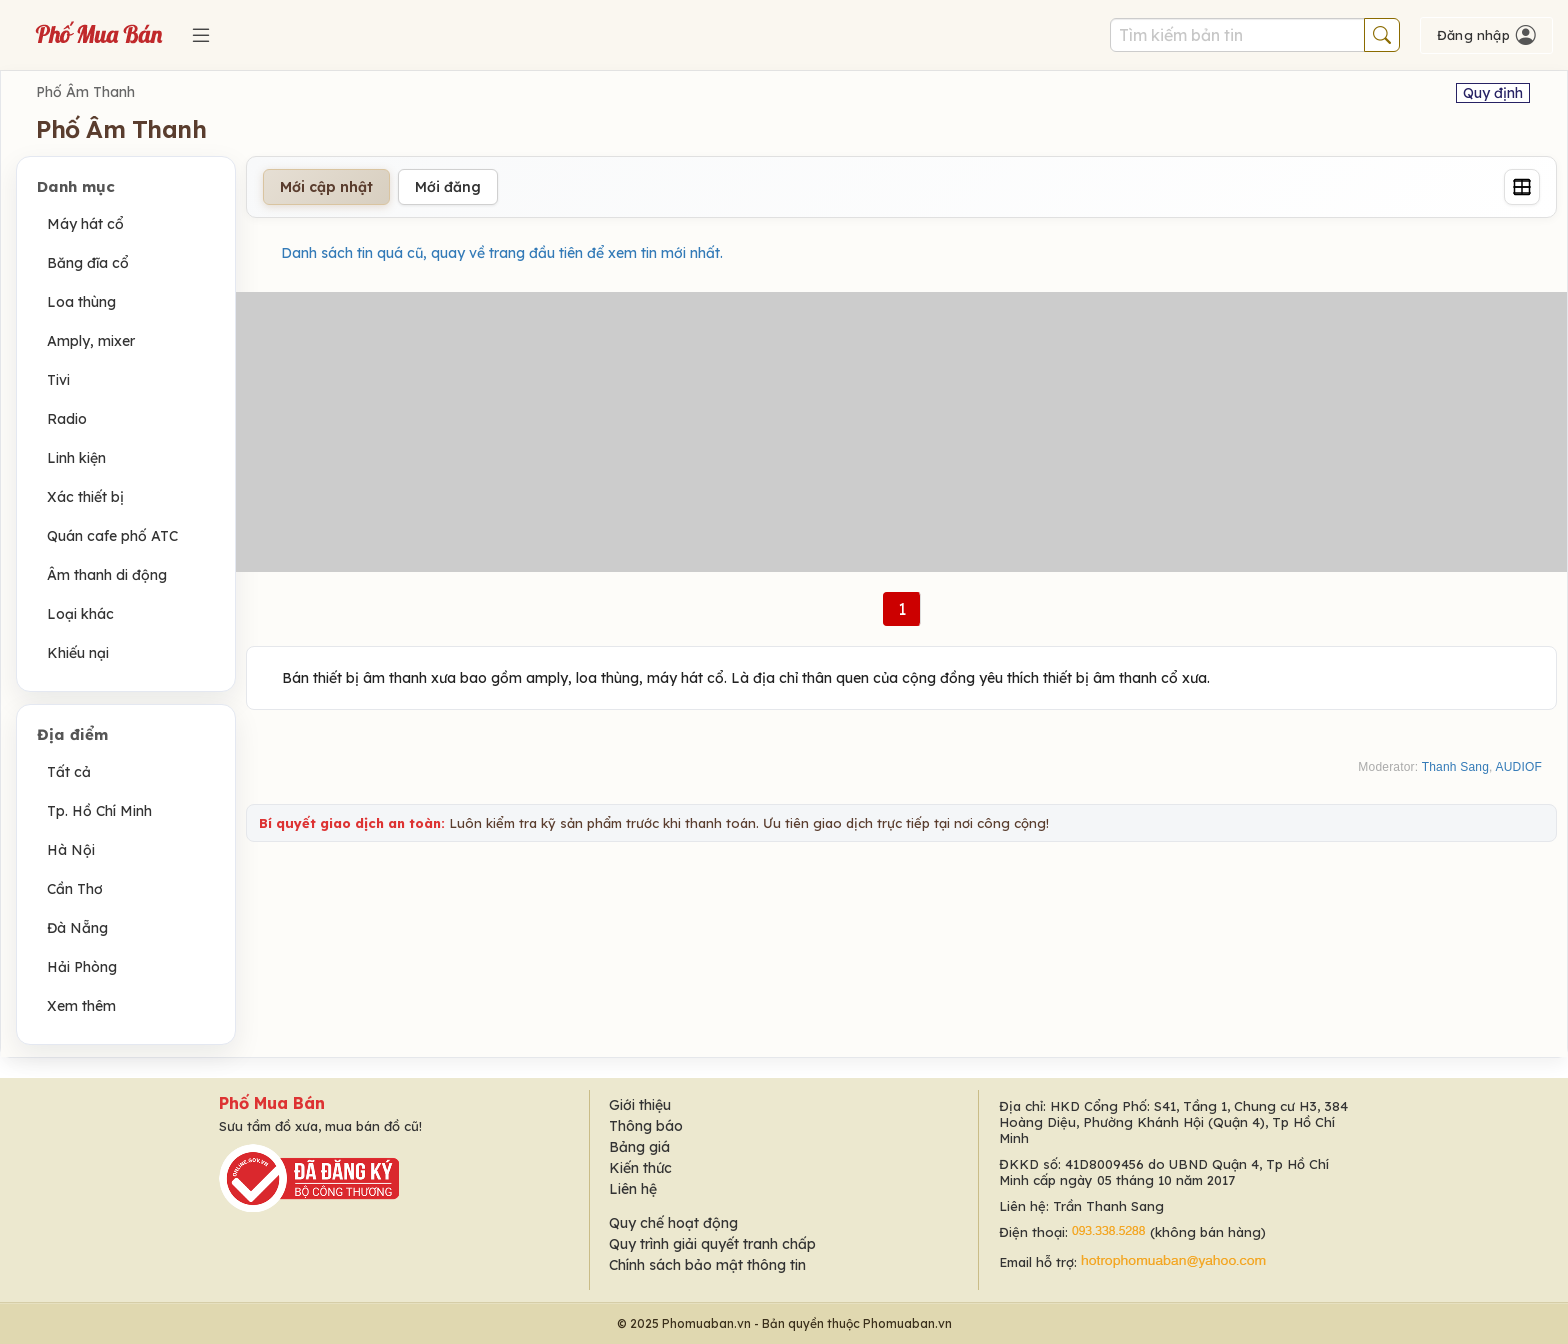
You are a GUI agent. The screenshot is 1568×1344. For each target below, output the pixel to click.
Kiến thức (640, 1168)
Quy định (1493, 93)
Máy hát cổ (85, 224)
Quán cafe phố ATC (112, 536)
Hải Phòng (82, 967)
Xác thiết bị (85, 497)
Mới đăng (448, 187)
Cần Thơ (75, 889)
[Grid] (1522, 187)
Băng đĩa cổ (88, 263)
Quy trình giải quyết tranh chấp (712, 1244)
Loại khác (80, 614)
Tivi (58, 380)
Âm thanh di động (107, 575)
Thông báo (646, 1126)
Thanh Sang (1455, 767)
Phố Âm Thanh (85, 92)
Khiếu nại (78, 653)
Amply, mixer (91, 341)
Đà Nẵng (77, 928)
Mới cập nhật (326, 187)
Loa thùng (81, 302)
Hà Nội (71, 850)
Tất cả (69, 772)
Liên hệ (633, 1189)
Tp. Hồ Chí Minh (99, 811)
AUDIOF (1518, 767)
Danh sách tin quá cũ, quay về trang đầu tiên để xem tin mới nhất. (502, 253)
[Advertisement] (902, 432)
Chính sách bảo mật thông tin (707, 1265)
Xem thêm (81, 1006)
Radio (67, 419)
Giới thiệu (640, 1105)
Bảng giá (639, 1147)
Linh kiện (76, 458)
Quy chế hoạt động (673, 1223)
